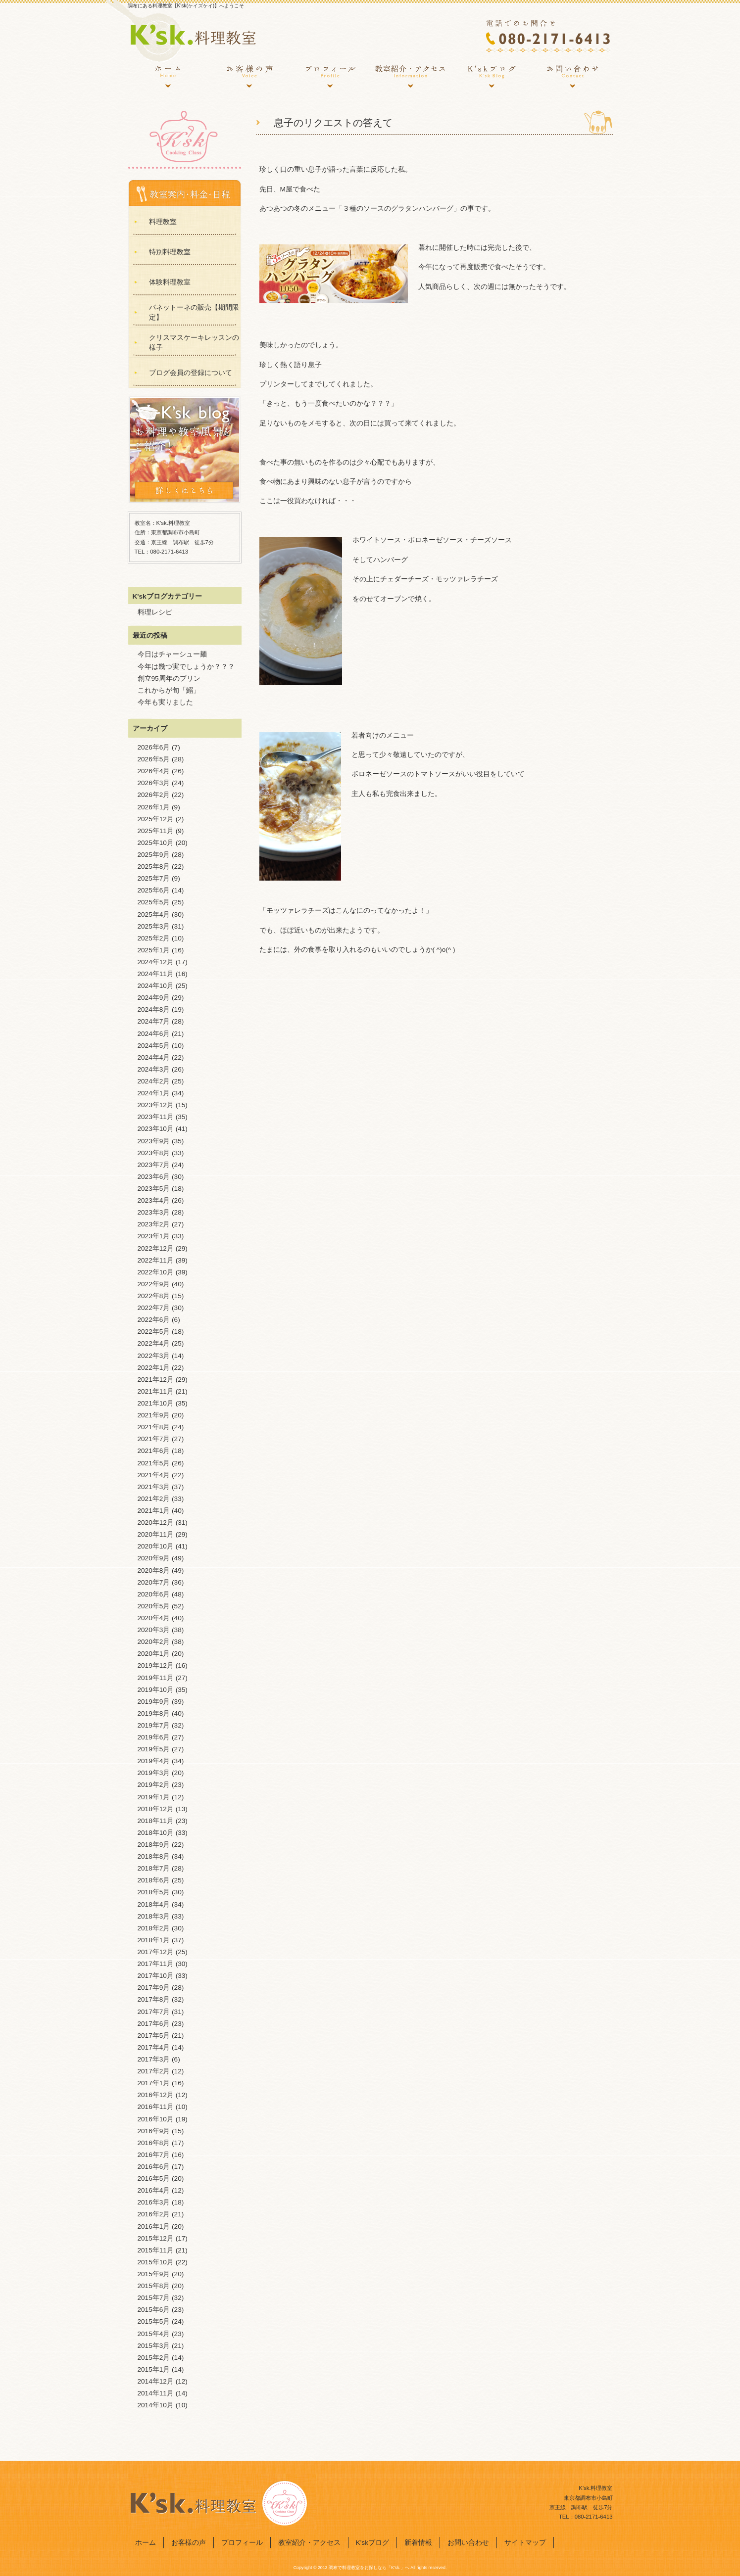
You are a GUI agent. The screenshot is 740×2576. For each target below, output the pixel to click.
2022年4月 (154, 1343)
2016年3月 (154, 2202)
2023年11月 (156, 1117)
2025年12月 (156, 819)
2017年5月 (154, 2035)
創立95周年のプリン (169, 678)
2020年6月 (154, 1594)
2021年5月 (154, 1463)
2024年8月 (154, 1009)
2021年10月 (156, 1403)
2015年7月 (154, 2297)
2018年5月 (154, 1892)
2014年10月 (156, 2405)
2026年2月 (154, 794)
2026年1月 (154, 807)
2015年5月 (154, 2321)
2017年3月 (154, 2059)
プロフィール (330, 77)
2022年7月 (154, 1307)
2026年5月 (154, 759)
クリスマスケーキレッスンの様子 (194, 342)
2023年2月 (154, 1224)
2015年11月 (156, 2250)
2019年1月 (154, 1797)
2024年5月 (154, 1045)
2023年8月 (154, 1153)
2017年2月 (154, 2071)
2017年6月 (154, 2023)
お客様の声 (249, 77)
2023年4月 (154, 1200)
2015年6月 (154, 2309)
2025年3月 (154, 926)
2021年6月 (154, 1450)
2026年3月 (154, 783)
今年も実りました (165, 702)
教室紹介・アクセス (410, 77)
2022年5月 (154, 1331)
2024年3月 (154, 1069)
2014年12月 (156, 2381)
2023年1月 (154, 1236)
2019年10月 (156, 1689)
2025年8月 (154, 866)
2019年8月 (154, 1713)
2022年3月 (154, 1355)
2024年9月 (154, 997)
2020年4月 (154, 1618)
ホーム (168, 77)
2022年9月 (154, 1284)
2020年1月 (154, 1653)
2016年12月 (156, 2095)
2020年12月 (156, 1522)
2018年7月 (154, 1868)
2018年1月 (154, 1940)
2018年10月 (156, 1832)
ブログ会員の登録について (190, 372)
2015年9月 (154, 2274)
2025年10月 (156, 842)
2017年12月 (156, 1952)
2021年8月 (154, 1427)
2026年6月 (154, 747)
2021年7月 (154, 1439)
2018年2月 (154, 1928)
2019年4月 (154, 1761)
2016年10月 (156, 2119)
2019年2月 (154, 1784)
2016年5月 (154, 2178)
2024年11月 (156, 974)
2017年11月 (156, 1963)
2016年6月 (154, 2166)
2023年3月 (154, 1212)
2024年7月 (154, 1021)
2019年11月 (156, 1678)
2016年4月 (154, 2190)
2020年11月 (156, 1534)
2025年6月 (154, 890)
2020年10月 (156, 1546)
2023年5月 (154, 1188)
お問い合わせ (572, 77)
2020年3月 (154, 1630)
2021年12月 (156, 1379)
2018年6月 (154, 1880)
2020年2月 (154, 1641)
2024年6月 (154, 1033)
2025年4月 (154, 914)
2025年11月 (156, 831)
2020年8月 (154, 1570)
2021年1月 (154, 1510)
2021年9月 (154, 1415)
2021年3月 (154, 1487)
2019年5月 (154, 1749)
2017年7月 (154, 2011)
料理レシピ (155, 612)
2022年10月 (156, 1272)
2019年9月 (154, 1701)
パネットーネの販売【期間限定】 (194, 312)
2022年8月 (154, 1296)
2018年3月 (154, 1916)
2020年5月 (154, 1606)
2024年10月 (156, 985)
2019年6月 (154, 1737)
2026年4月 (154, 771)
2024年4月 (154, 1057)
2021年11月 (156, 1391)
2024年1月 (154, 1093)
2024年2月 (154, 1081)
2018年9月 (154, 1844)
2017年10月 (156, 1975)
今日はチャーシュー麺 (172, 654)
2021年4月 (154, 1475)
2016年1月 (154, 2226)
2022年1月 (154, 1367)
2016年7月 (154, 2154)
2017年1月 (154, 2083)
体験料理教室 (170, 282)
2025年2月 (154, 938)
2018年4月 (154, 1904)
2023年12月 (156, 1105)
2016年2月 (154, 2214)
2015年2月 (154, 2357)
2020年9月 (154, 1558)
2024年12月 (156, 962)
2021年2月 (154, 1498)
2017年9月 (154, 1987)
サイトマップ (525, 2542)
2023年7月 (154, 1165)
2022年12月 (156, 1248)
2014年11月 (156, 2393)
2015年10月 (156, 2262)
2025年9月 (154, 854)
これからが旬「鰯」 (169, 690)
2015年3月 (154, 2345)
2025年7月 (154, 878)
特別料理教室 (170, 252)
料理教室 (163, 222)
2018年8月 (154, 1856)
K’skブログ (491, 77)
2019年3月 (154, 1773)
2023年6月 (154, 1176)
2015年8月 (154, 2286)
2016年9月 (154, 2131)
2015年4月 (154, 2334)
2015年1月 (154, 2369)
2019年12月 (156, 1665)
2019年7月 (154, 1725)
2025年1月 (154, 950)
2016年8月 (154, 2143)
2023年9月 (154, 1141)
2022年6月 (154, 1319)
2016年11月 (156, 2106)
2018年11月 (156, 1821)
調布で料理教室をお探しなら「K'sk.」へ (369, 2567)
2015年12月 (156, 2238)
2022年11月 (156, 1260)
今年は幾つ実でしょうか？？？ (186, 666)
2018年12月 (156, 1809)
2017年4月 (154, 2047)
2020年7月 (154, 1582)
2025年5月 (154, 902)
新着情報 (418, 2542)
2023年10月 (156, 1128)
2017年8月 (154, 1999)
